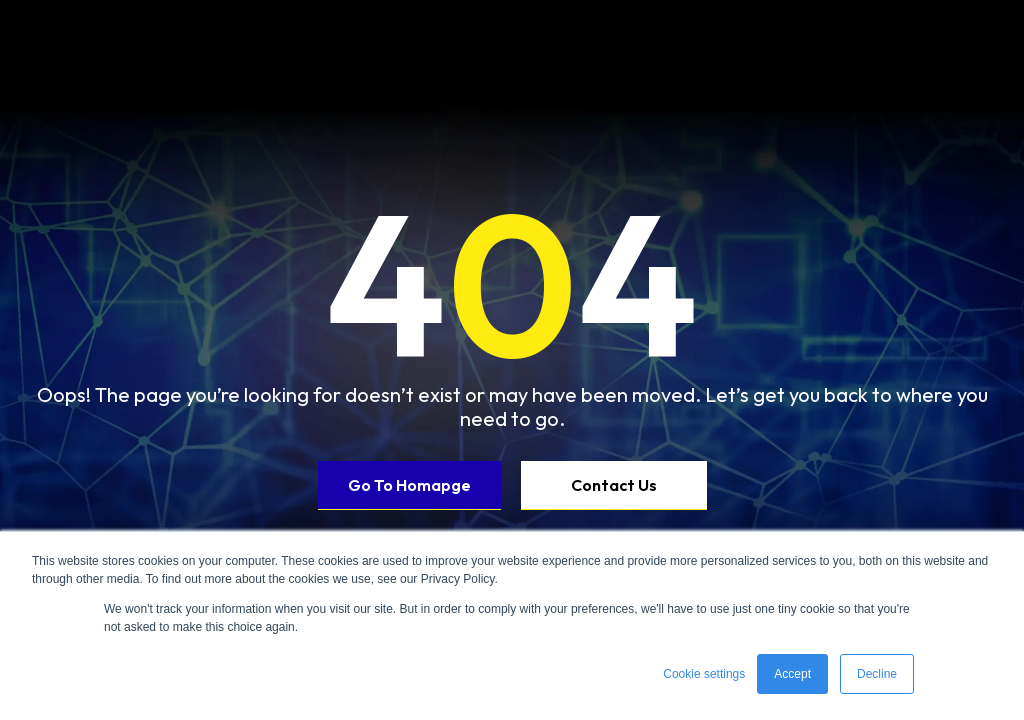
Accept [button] (792, 674)
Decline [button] (877, 674)
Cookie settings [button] (704, 674)
